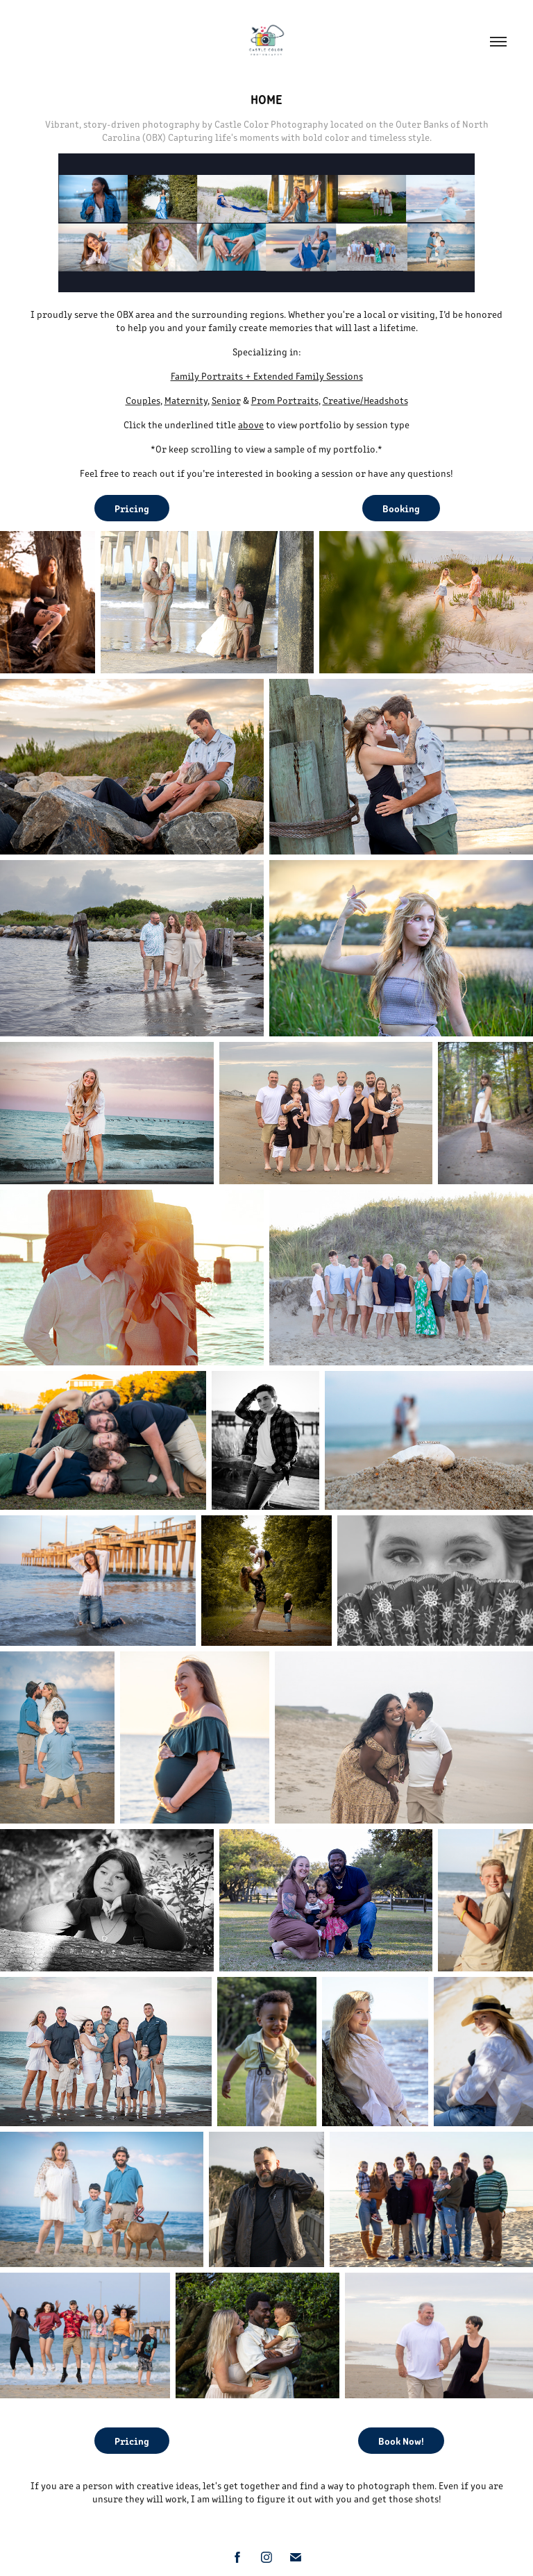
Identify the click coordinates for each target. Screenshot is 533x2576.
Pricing (132, 508)
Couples (143, 400)
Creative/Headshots (365, 400)
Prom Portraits (285, 400)
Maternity (186, 400)
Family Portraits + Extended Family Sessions (267, 375)
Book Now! (401, 2441)
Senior (226, 400)
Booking (401, 508)
